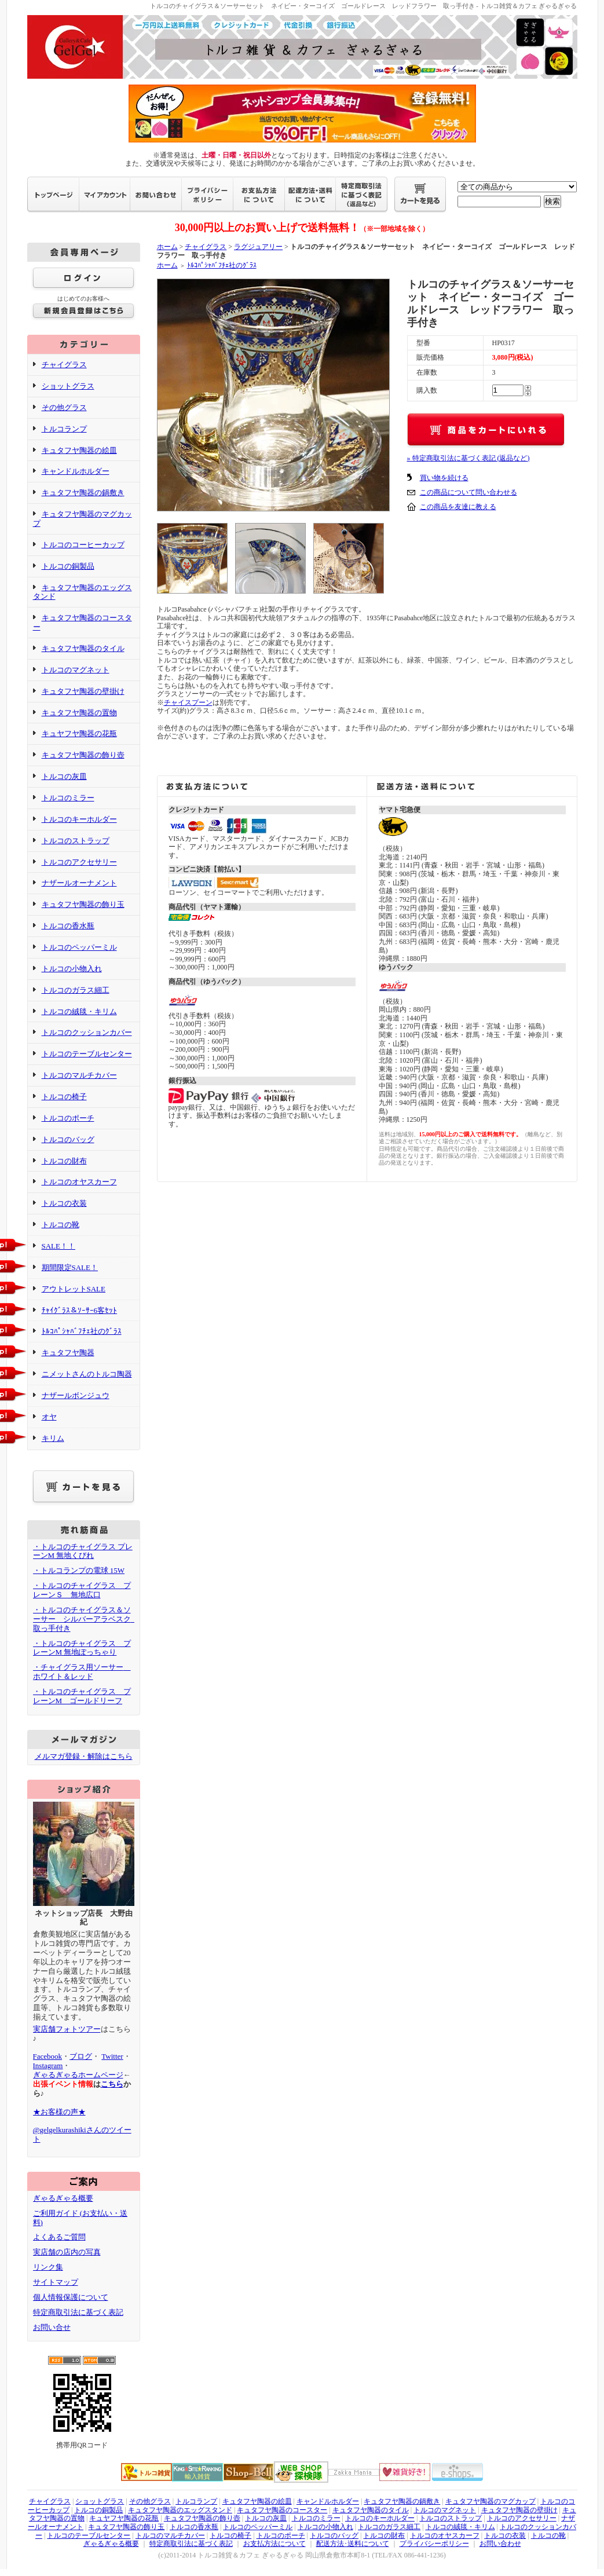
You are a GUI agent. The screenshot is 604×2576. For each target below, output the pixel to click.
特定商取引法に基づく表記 (78, 2312)
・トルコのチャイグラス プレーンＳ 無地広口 (82, 1590)
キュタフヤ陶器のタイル (83, 648)
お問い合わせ (500, 2544)
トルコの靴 (60, 1224)
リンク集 (48, 2267)
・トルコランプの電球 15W (79, 1570)
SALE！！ (59, 1246)
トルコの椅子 (64, 1096)
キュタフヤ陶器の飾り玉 (83, 904)
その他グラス (64, 407)
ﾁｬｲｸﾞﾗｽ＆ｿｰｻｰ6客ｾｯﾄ (80, 1310)
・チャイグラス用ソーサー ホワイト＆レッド (82, 1672)
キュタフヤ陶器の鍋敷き (83, 492)
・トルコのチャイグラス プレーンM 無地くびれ (83, 1551)
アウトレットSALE (74, 1289)
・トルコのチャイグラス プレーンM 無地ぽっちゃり (82, 1648)
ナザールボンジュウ (75, 1395)
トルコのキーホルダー (79, 819)
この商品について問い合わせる (468, 492)
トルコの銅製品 (68, 566)
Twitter (112, 2056)
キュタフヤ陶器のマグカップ (490, 2501)
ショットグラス (68, 386)
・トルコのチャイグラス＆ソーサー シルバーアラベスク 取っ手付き (85, 1619)
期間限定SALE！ (70, 1267)
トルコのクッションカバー (87, 1032)
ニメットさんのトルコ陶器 (87, 1374)
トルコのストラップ (75, 840)
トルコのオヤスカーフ (79, 1181)
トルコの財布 (64, 1161)
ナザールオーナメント (79, 883)
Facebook (48, 2056)
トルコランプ (64, 429)
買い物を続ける (444, 478)
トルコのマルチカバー (79, 1075)
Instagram (48, 2065)
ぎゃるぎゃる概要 (63, 2198)
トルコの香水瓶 (68, 925)
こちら (112, 2084)
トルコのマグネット (75, 669)
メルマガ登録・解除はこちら (84, 1756)
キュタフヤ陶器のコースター (282, 2510)
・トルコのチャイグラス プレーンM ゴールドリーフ (82, 1696)
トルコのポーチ (68, 1118)
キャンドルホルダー (75, 471)
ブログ (80, 2056)
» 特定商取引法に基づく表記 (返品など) (468, 458)
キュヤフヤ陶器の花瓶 (79, 733)
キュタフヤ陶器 (68, 1352)
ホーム (167, 247)
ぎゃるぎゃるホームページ (78, 2074)
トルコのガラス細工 (75, 990)
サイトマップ (55, 2282)
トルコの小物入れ (72, 968)
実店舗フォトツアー (67, 2029)
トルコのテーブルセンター (87, 1053)
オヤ (49, 1417)
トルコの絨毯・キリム (79, 1011)
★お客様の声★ (59, 2111)
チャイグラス (64, 364)
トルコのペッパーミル (79, 947)
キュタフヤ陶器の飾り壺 (83, 755)
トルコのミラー (68, 797)
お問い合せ (52, 2327)
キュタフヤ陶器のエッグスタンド (82, 592)
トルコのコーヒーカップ (83, 544)
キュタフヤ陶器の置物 (79, 712)
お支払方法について (274, 2544)
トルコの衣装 (64, 1203)
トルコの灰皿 (64, 776)
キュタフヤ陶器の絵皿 (79, 450)
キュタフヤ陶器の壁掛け (83, 691)
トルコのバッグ (68, 1139)
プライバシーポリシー (434, 2544)
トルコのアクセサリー (79, 862)
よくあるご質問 (59, 2237)
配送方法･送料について (352, 2544)
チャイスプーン (188, 702)
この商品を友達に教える (458, 507)
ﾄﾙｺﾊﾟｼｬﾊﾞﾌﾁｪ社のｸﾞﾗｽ (82, 1331)
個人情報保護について (70, 2297)
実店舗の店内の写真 (67, 2252)
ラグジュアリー (258, 247)
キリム (53, 1438)
